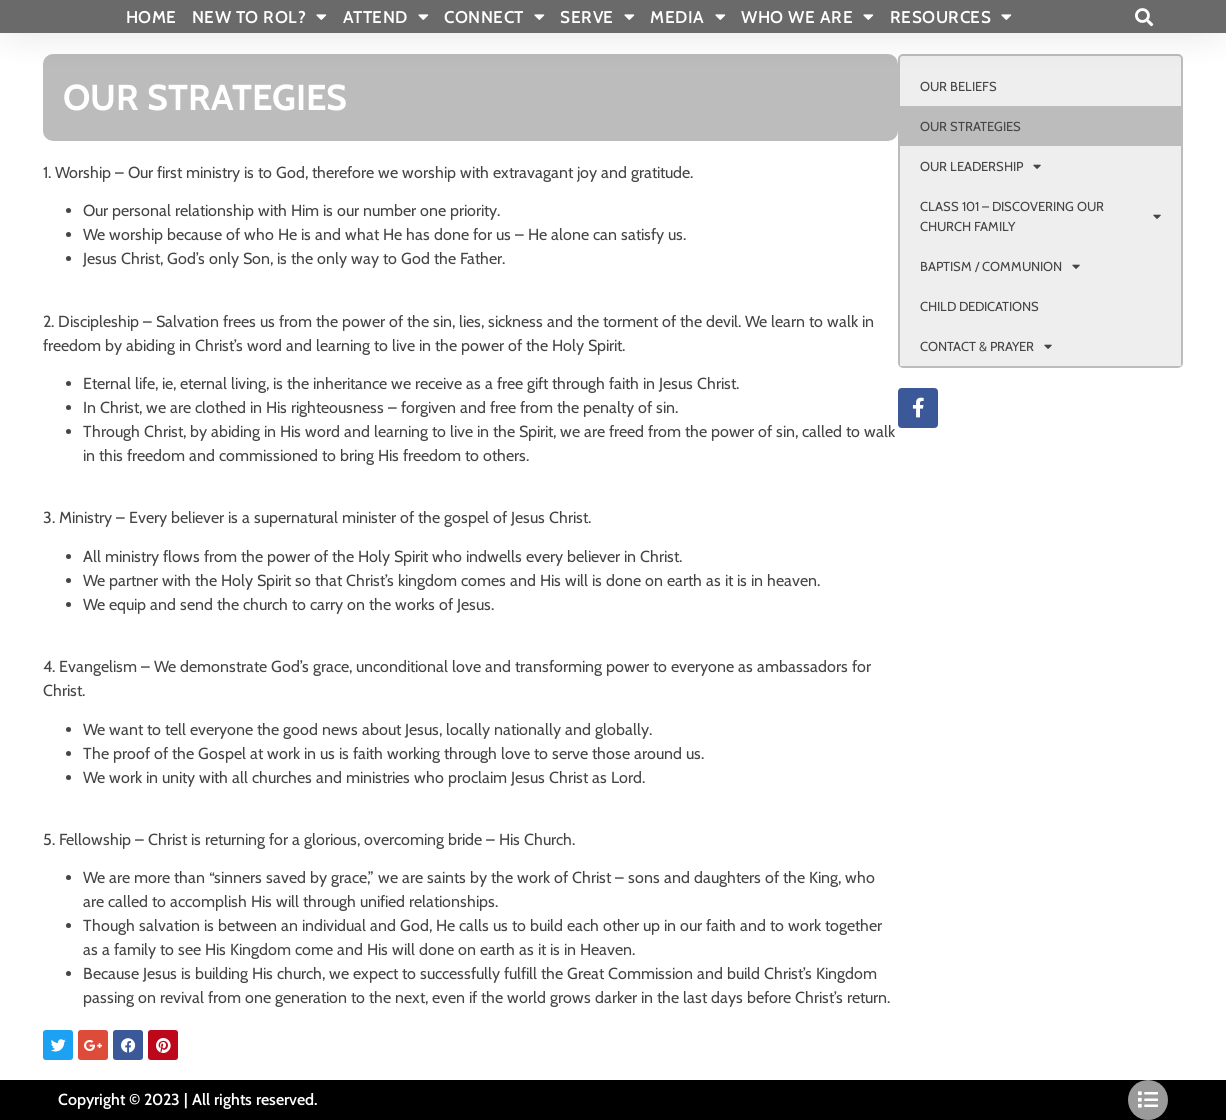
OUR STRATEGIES (970, 126)
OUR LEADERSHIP (980, 166)
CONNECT (494, 17)
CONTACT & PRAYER (986, 346)
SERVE (597, 17)
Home (151, 17)
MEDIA (688, 17)
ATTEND (386, 17)
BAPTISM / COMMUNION (1000, 266)
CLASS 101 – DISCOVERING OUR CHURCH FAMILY (1040, 216)
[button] (1143, 16)
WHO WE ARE (808, 17)
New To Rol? (260, 17)
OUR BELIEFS (958, 86)
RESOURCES (951, 17)
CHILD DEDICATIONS (979, 306)
